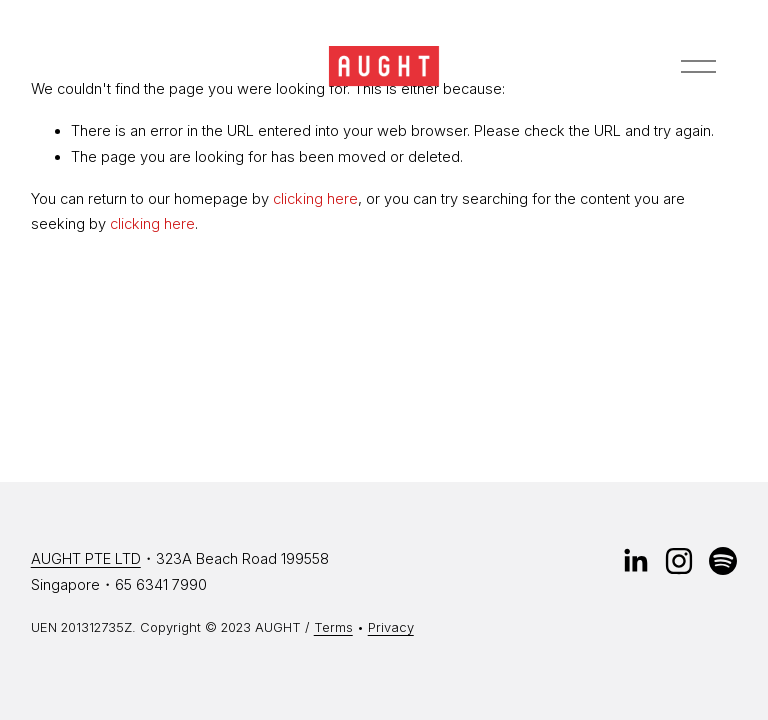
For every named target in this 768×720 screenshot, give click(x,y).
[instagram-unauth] (679, 561)
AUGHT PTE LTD (86, 559)
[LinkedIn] (635, 561)
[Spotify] (723, 561)
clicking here (315, 199)
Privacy (391, 627)
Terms (333, 627)
